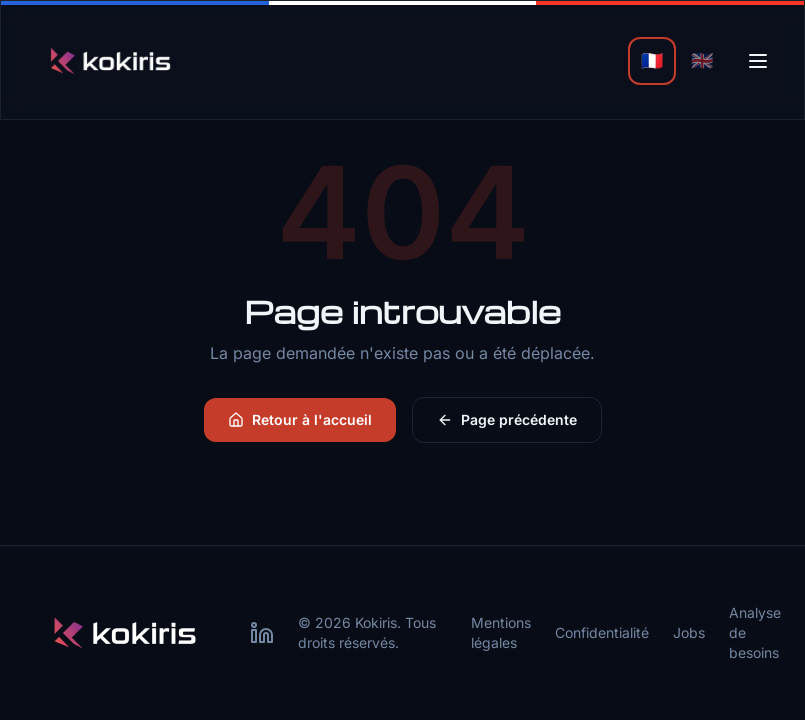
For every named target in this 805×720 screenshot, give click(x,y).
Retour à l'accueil (300, 419)
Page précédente (507, 419)
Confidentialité (602, 632)
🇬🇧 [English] (702, 60)
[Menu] (758, 61)
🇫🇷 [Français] (652, 60)
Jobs (689, 632)
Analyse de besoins (755, 632)
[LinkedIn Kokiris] (262, 633)
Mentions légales (501, 632)
